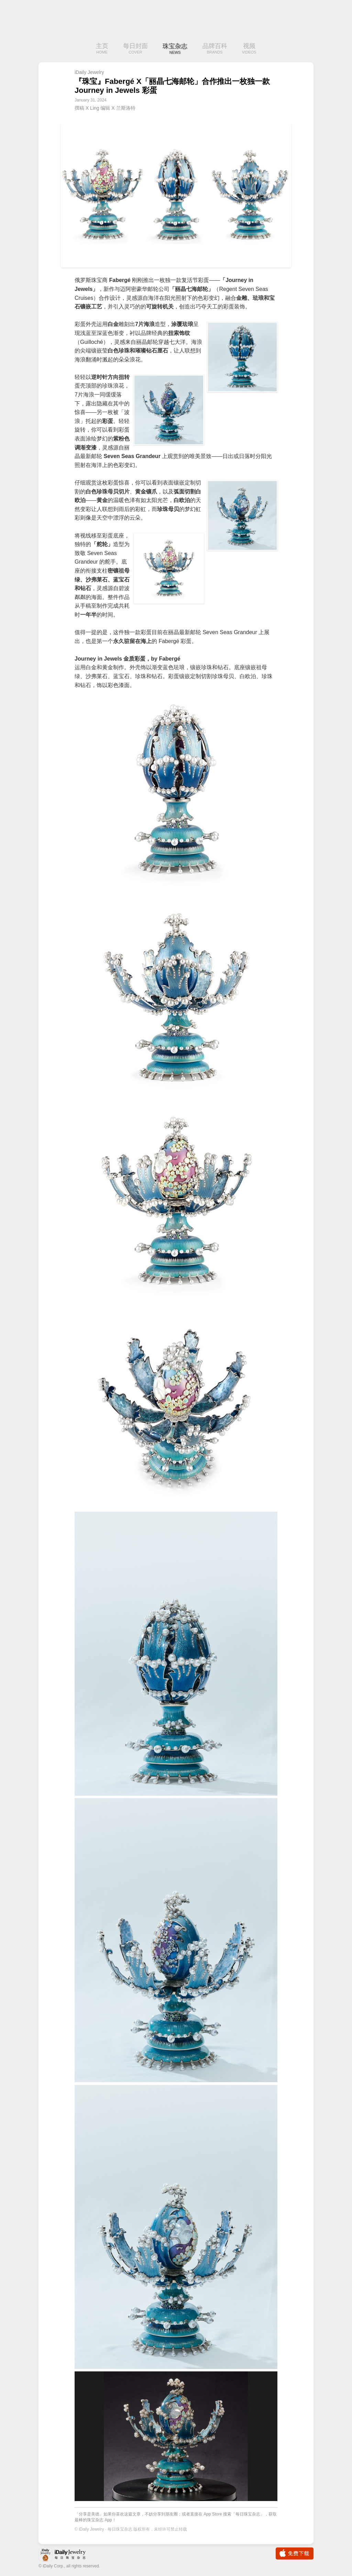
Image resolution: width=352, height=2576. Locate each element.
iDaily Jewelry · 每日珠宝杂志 (67, 2555)
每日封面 (135, 49)
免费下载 (295, 2553)
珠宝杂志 (175, 49)
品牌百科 (214, 49)
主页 (102, 49)
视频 (249, 49)
